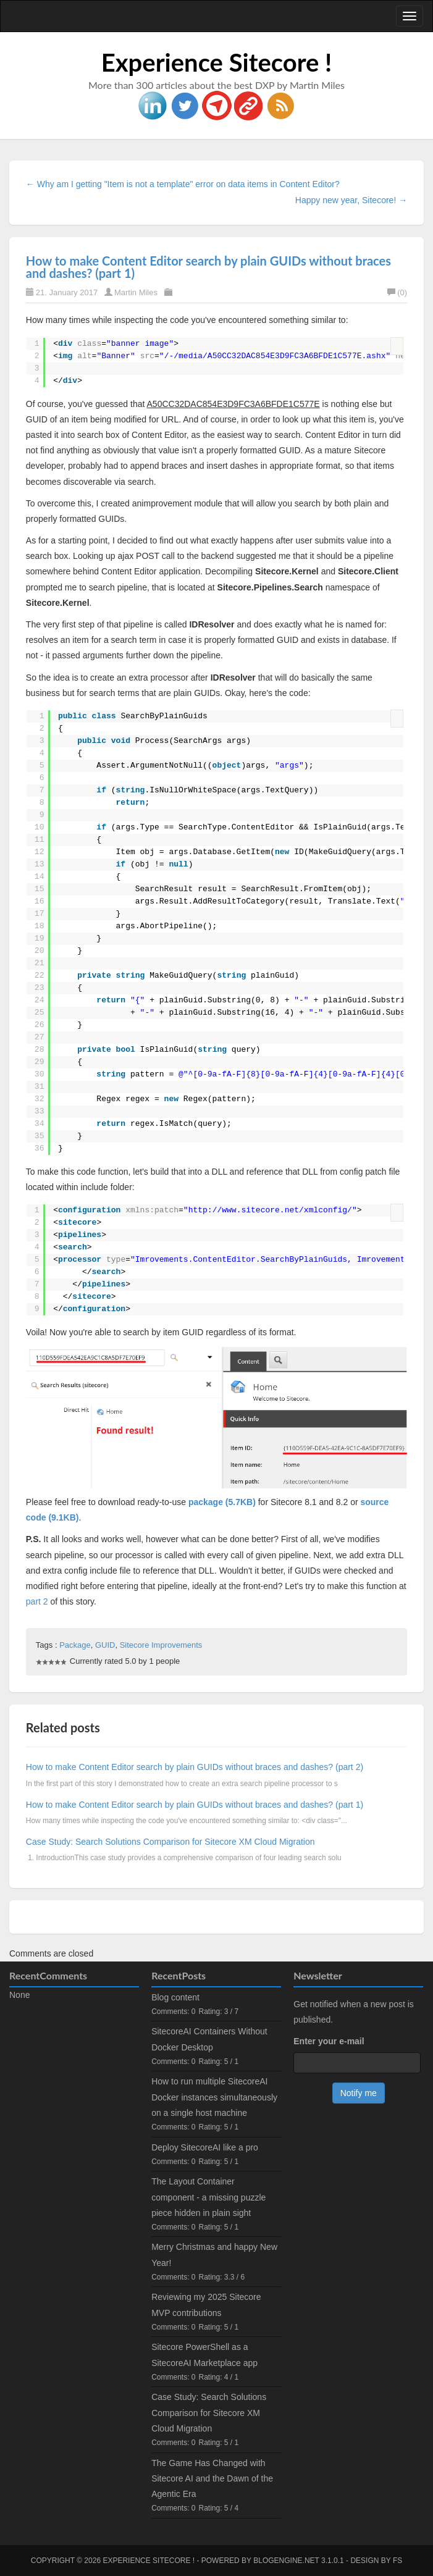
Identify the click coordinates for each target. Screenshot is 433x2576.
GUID (105, 1645)
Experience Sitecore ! (216, 62)
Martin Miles (136, 292)
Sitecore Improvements (161, 1645)
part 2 (37, 1601)
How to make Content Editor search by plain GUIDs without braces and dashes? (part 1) (208, 266)
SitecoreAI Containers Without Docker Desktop (209, 2039)
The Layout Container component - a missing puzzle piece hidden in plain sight (208, 2196)
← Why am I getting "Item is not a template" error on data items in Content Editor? (183, 184)
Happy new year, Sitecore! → (351, 200)
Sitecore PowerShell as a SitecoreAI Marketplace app (204, 2354)
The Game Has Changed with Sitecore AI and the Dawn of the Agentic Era (212, 2478)
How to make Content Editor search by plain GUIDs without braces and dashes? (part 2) (194, 1767)
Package (75, 1645)
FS (397, 2560)
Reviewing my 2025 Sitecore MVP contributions (206, 2304)
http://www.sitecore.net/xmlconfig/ (270, 1210)
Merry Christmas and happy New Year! (214, 2254)
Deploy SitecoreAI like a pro (204, 2147)
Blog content (175, 1997)
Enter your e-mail (328, 2041)
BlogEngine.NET (286, 2560)
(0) (397, 292)
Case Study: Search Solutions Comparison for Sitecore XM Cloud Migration (170, 1842)
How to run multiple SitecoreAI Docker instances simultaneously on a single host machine (214, 2096)
